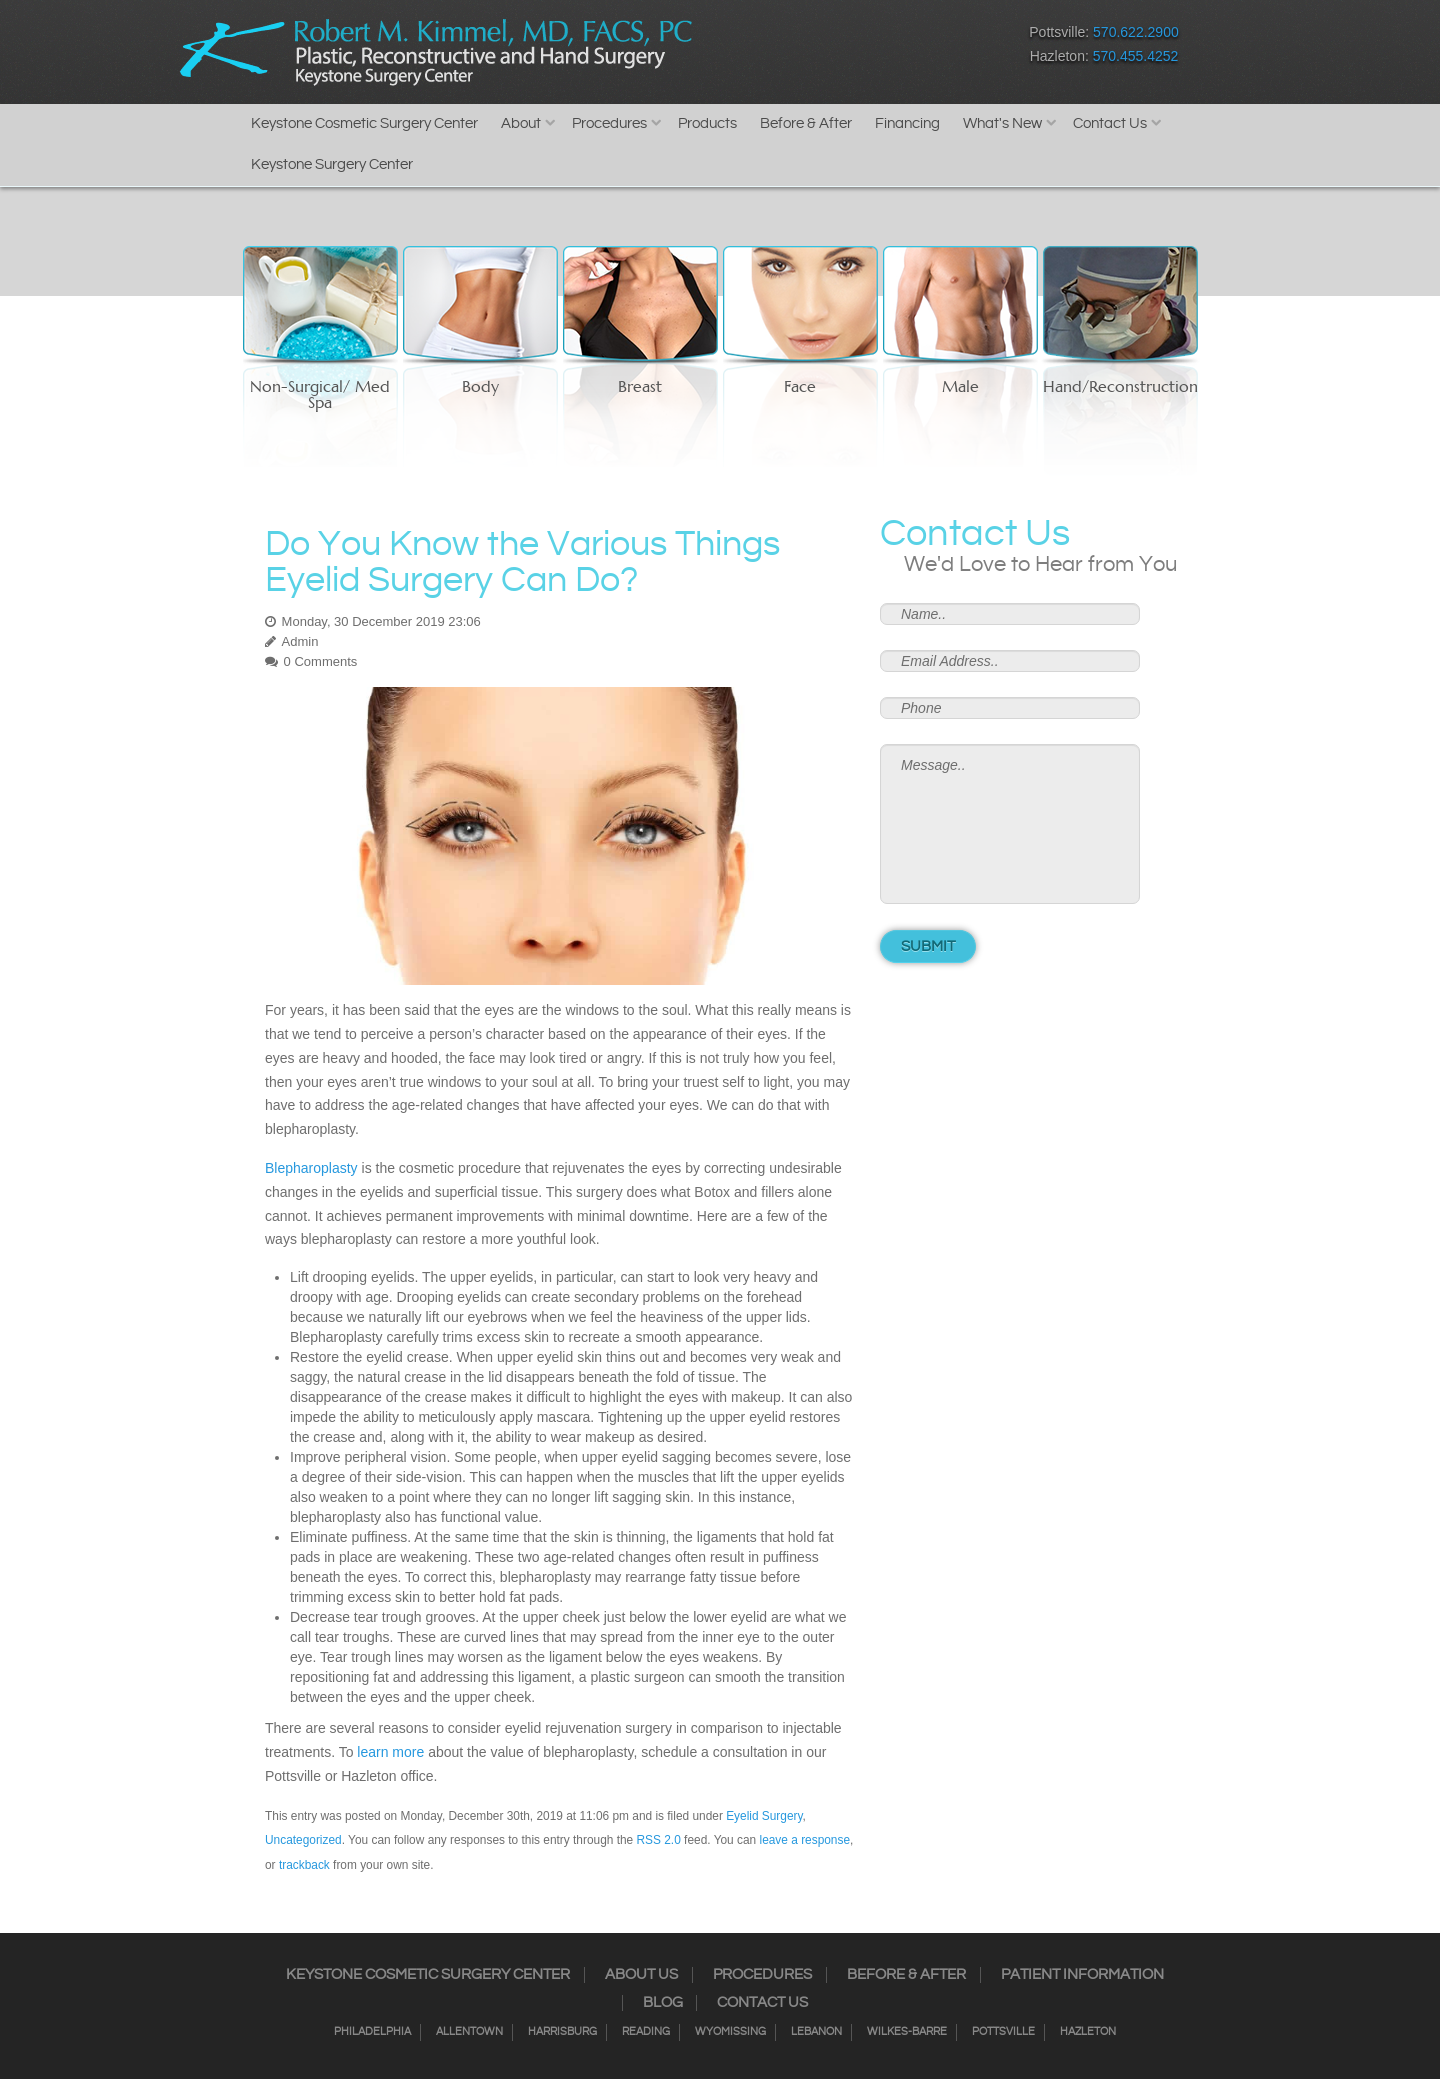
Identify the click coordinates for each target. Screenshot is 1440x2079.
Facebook (745, 48)
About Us (641, 1975)
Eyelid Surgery (764, 1816)
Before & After (806, 123)
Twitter (815, 48)
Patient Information (1082, 1975)
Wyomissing (730, 2032)
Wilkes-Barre (907, 2032)
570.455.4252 (1136, 56)
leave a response (804, 1840)
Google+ (885, 48)
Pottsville (1003, 2032)
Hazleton (1088, 2032)
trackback (304, 1865)
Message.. (1010, 824)
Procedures (609, 123)
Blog (663, 2003)
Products (707, 123)
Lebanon (816, 2032)
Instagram (780, 48)
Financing (907, 123)
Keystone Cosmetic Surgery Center (364, 123)
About (521, 123)
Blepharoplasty (311, 1168)
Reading (646, 2032)
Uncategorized (303, 1840)
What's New (1002, 123)
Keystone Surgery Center (332, 164)
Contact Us (1110, 123)
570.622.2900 (1136, 32)
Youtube (920, 48)
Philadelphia (372, 2032)
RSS (850, 48)
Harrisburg (562, 2032)
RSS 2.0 (659, 1840)
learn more (390, 1752)
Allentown (469, 2032)
